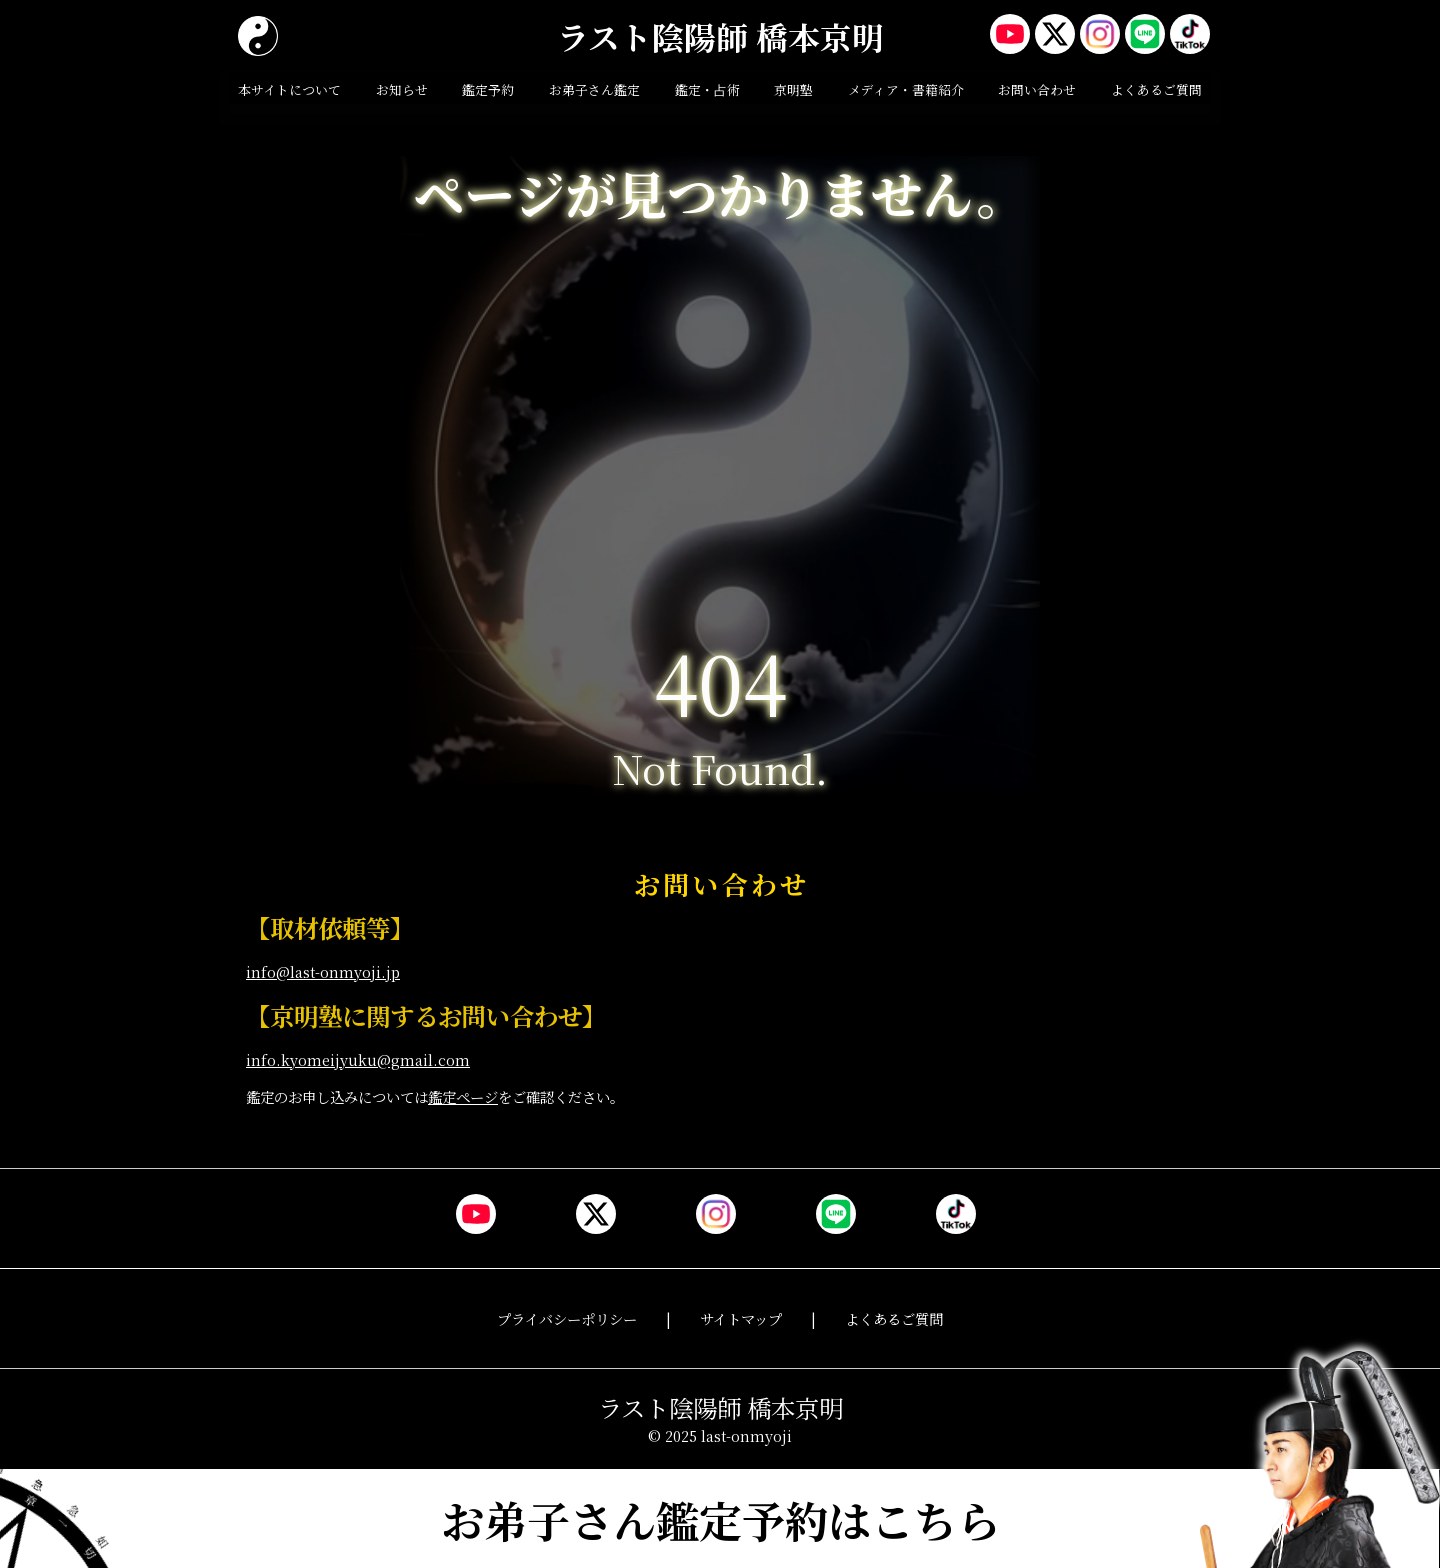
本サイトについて (289, 89)
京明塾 (793, 89)
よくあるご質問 (1156, 89)
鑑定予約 (488, 89)
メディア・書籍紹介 (906, 89)
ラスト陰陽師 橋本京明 (720, 36)
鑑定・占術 (707, 89)
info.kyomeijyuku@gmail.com (358, 1059)
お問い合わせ (1037, 89)
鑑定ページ (463, 1096)
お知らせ (402, 89)
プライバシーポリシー (567, 1318)
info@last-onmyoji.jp (323, 971)
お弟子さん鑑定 (594, 89)
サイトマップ (741, 1318)
